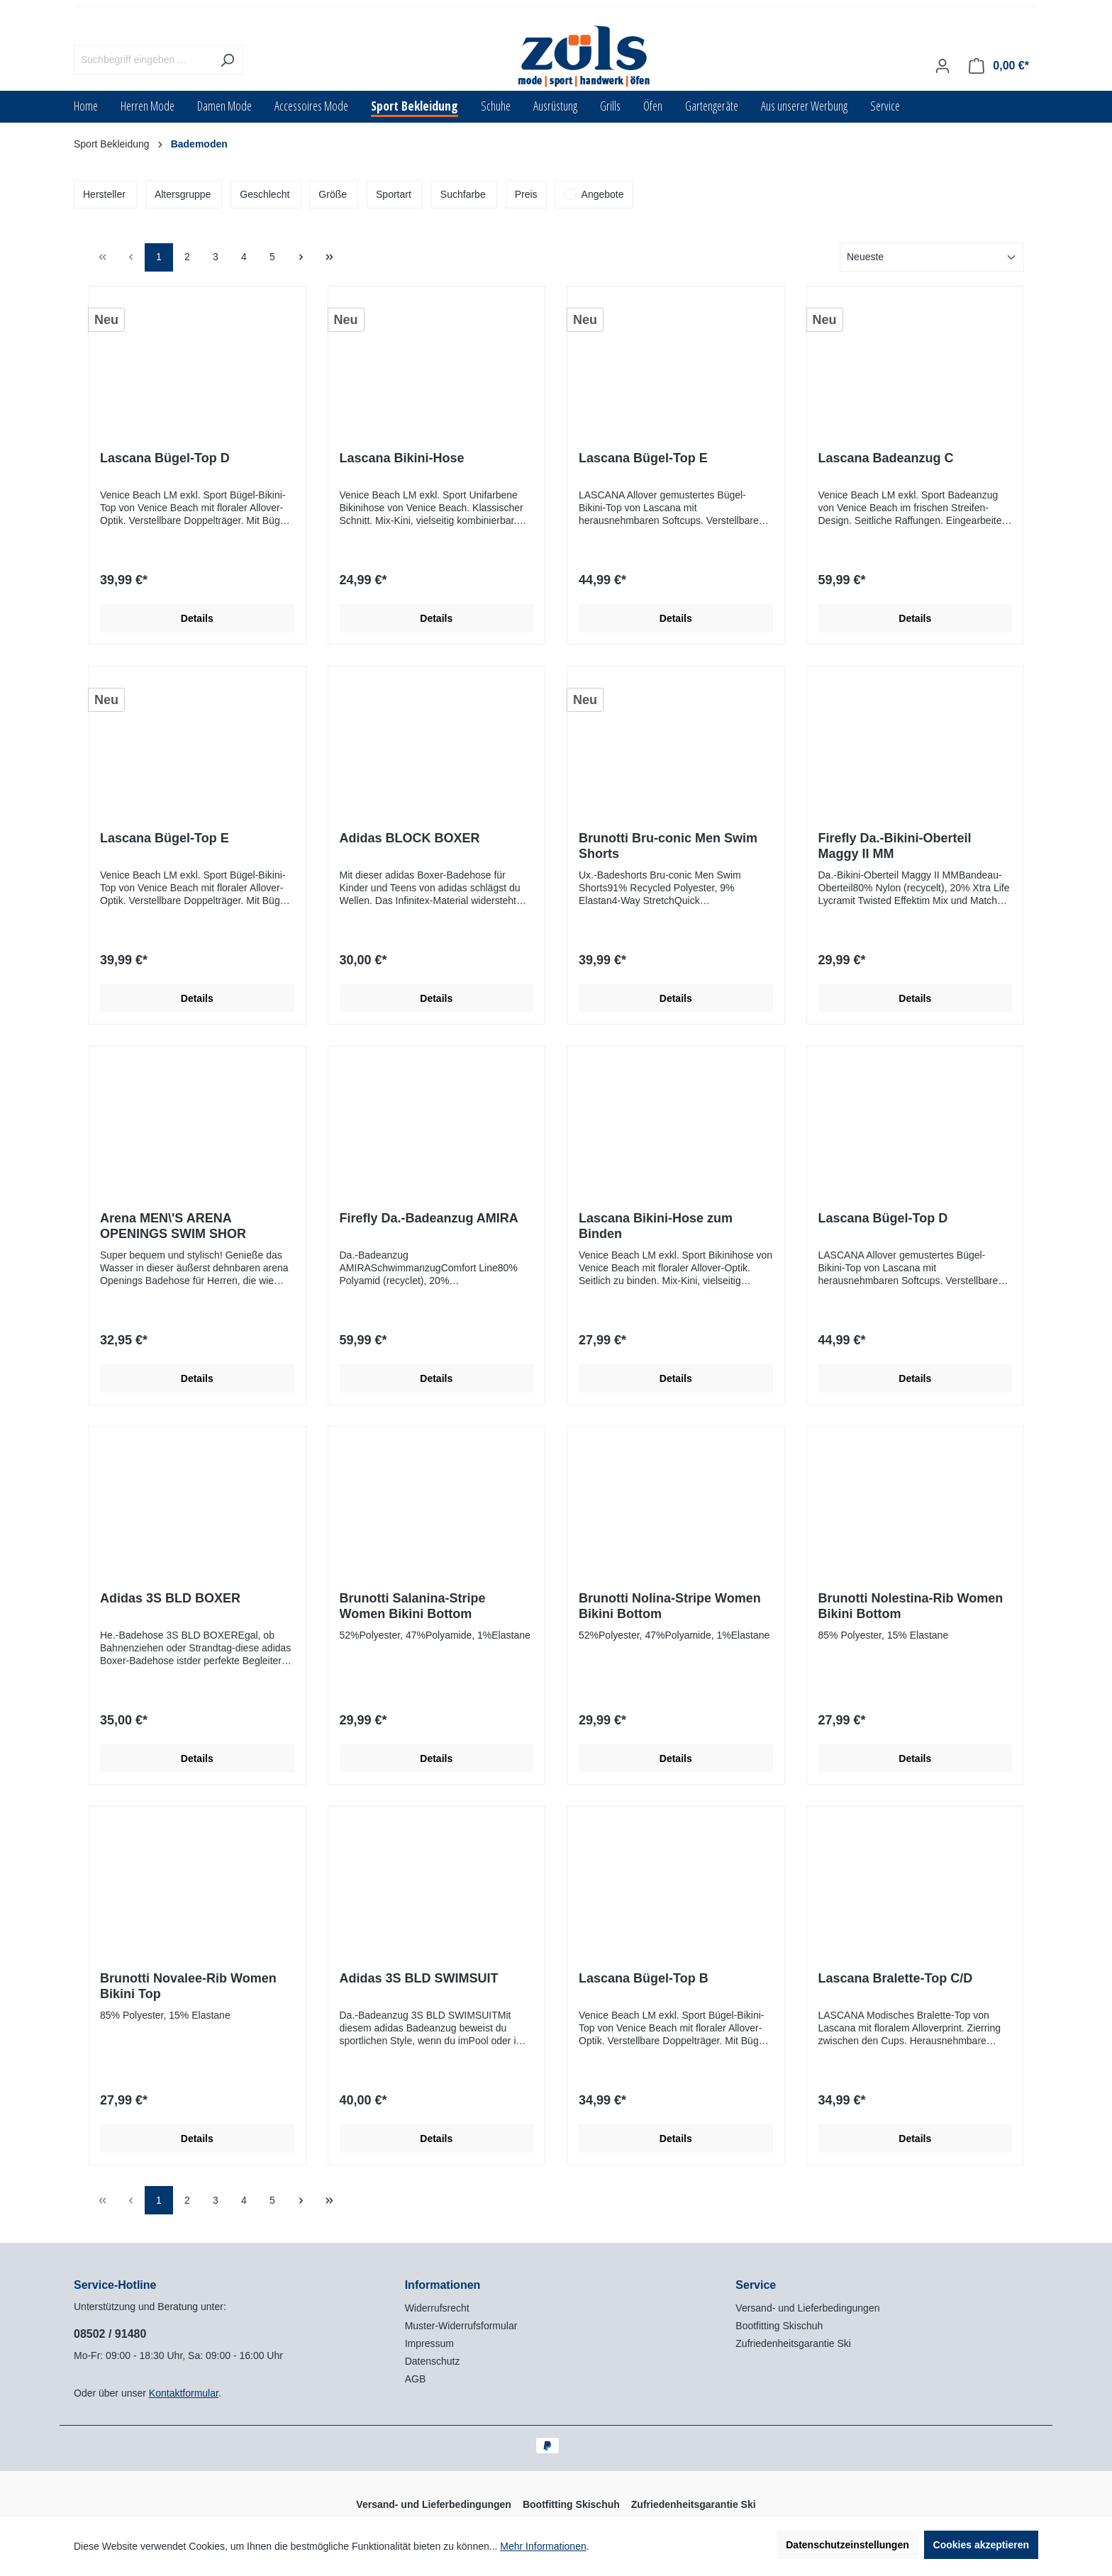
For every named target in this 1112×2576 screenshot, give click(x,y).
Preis (526, 194)
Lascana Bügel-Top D (165, 458)
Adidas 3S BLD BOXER (170, 1598)
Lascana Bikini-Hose (402, 458)
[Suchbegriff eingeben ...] (142, 59)
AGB (415, 2379)
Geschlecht (264, 194)
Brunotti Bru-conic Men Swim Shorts (668, 846)
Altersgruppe (183, 194)
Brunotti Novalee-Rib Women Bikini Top (188, 1986)
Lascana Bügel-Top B (643, 1978)
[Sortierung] (932, 257)
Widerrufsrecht (437, 2308)
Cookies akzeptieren (981, 2544)
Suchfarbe (463, 194)
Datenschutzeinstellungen (847, 2544)
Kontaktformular (183, 2393)
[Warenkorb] (999, 66)
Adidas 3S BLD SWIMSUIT (419, 1978)
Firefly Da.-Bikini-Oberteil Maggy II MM (895, 846)
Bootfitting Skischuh (779, 2325)
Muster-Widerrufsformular (461, 2325)
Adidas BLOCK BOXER (410, 838)
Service (755, 2285)
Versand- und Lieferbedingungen (807, 2308)
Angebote (603, 194)
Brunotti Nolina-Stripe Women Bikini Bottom (670, 1606)
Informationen (443, 2285)
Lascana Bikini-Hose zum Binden (656, 1226)
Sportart (393, 194)
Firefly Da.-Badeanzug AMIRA (429, 1218)
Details (197, 618)
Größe (332, 194)
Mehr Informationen (543, 2546)
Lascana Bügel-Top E (643, 458)
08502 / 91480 (110, 2334)
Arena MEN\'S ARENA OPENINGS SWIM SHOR (173, 1226)
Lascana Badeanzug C (886, 458)
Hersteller (104, 194)
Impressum (429, 2343)
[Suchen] (227, 59)
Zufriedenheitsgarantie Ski (793, 2343)
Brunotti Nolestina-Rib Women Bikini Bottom (910, 1606)
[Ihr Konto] (942, 66)
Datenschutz (432, 2361)
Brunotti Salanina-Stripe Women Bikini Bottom (413, 1606)
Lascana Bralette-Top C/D (895, 1978)
